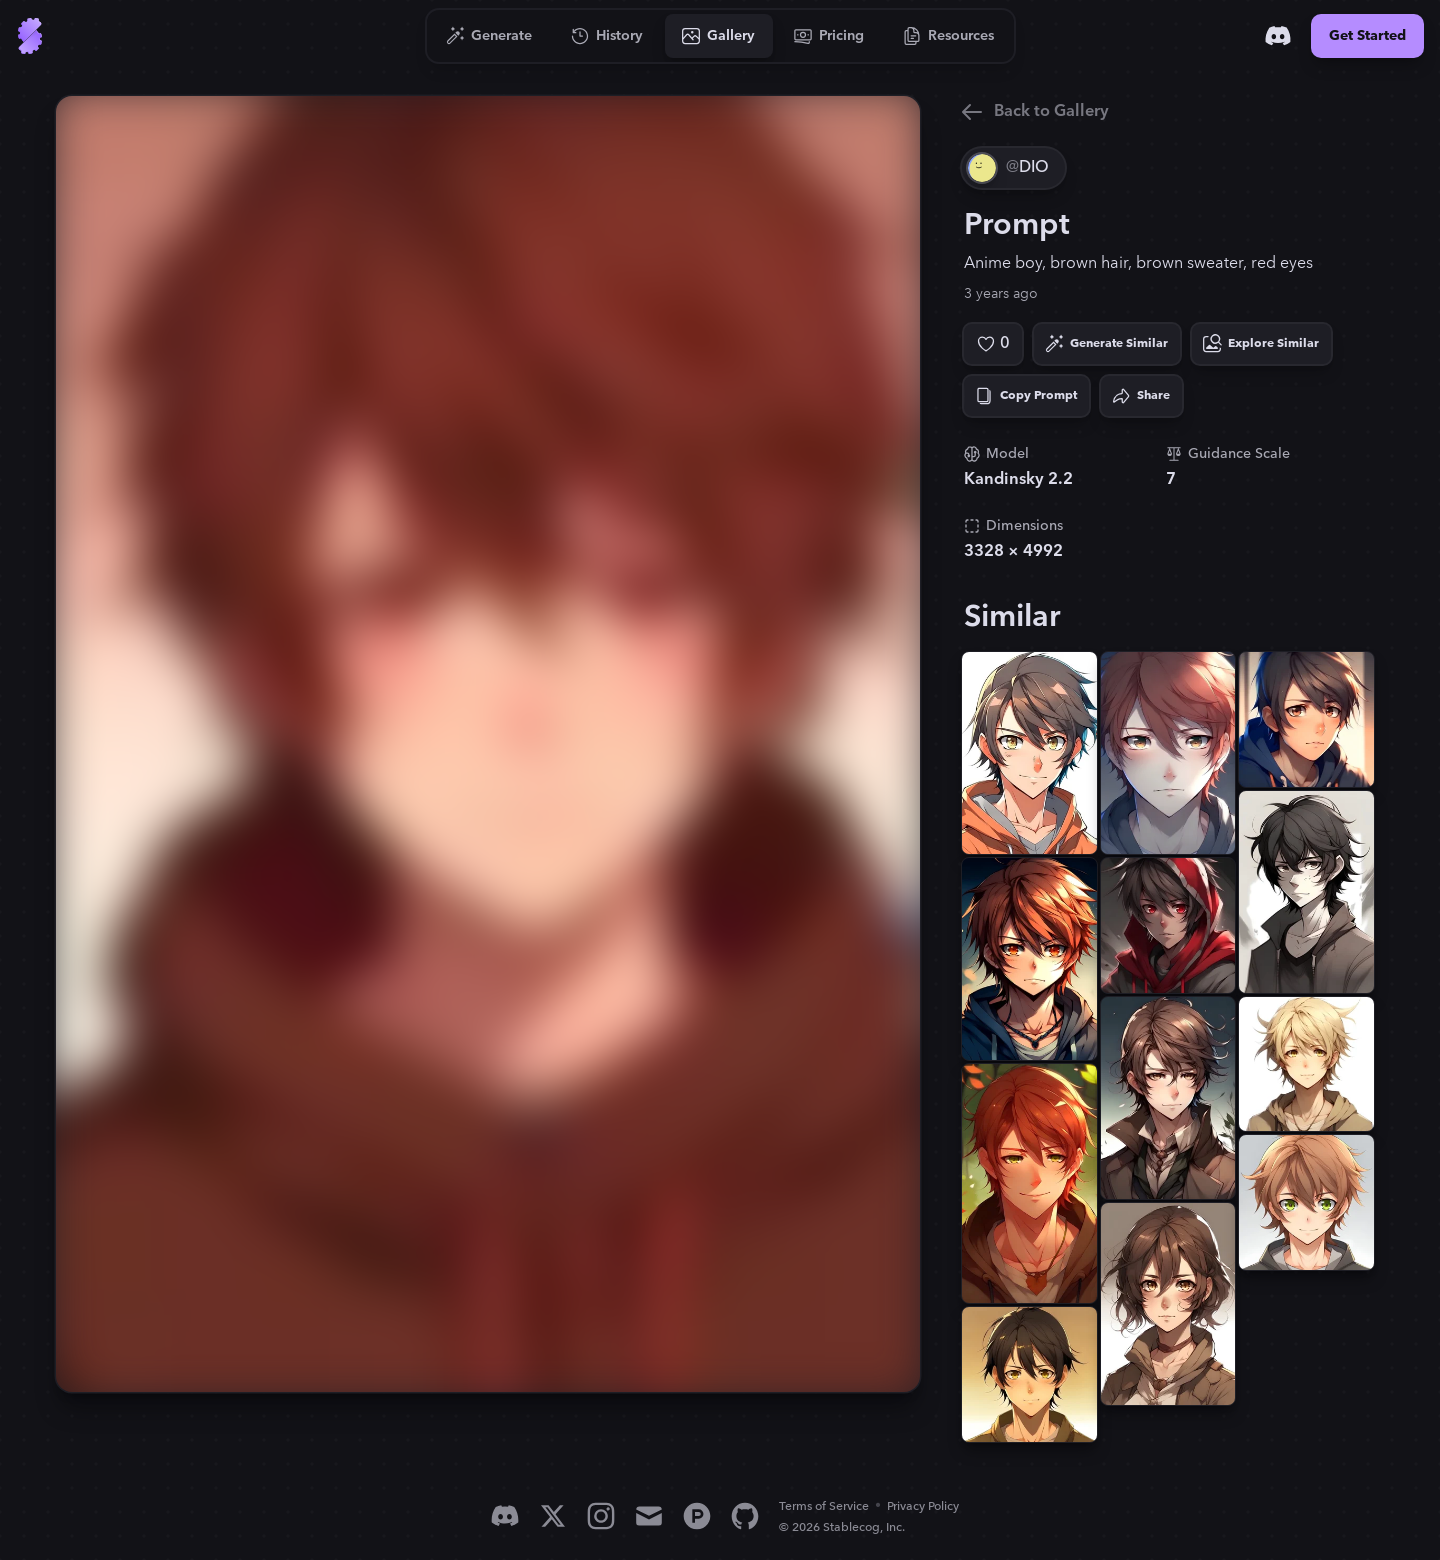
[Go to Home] (30, 36)
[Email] (649, 1516)
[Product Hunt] (697, 1516)
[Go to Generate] (489, 36)
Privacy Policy (923, 1506)
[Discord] (1278, 36)
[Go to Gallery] (719, 36)
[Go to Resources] (949, 36)
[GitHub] (745, 1516)
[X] (553, 1516)
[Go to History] (607, 36)
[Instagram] (601, 1516)
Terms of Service (824, 1506)
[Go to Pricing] (829, 36)
